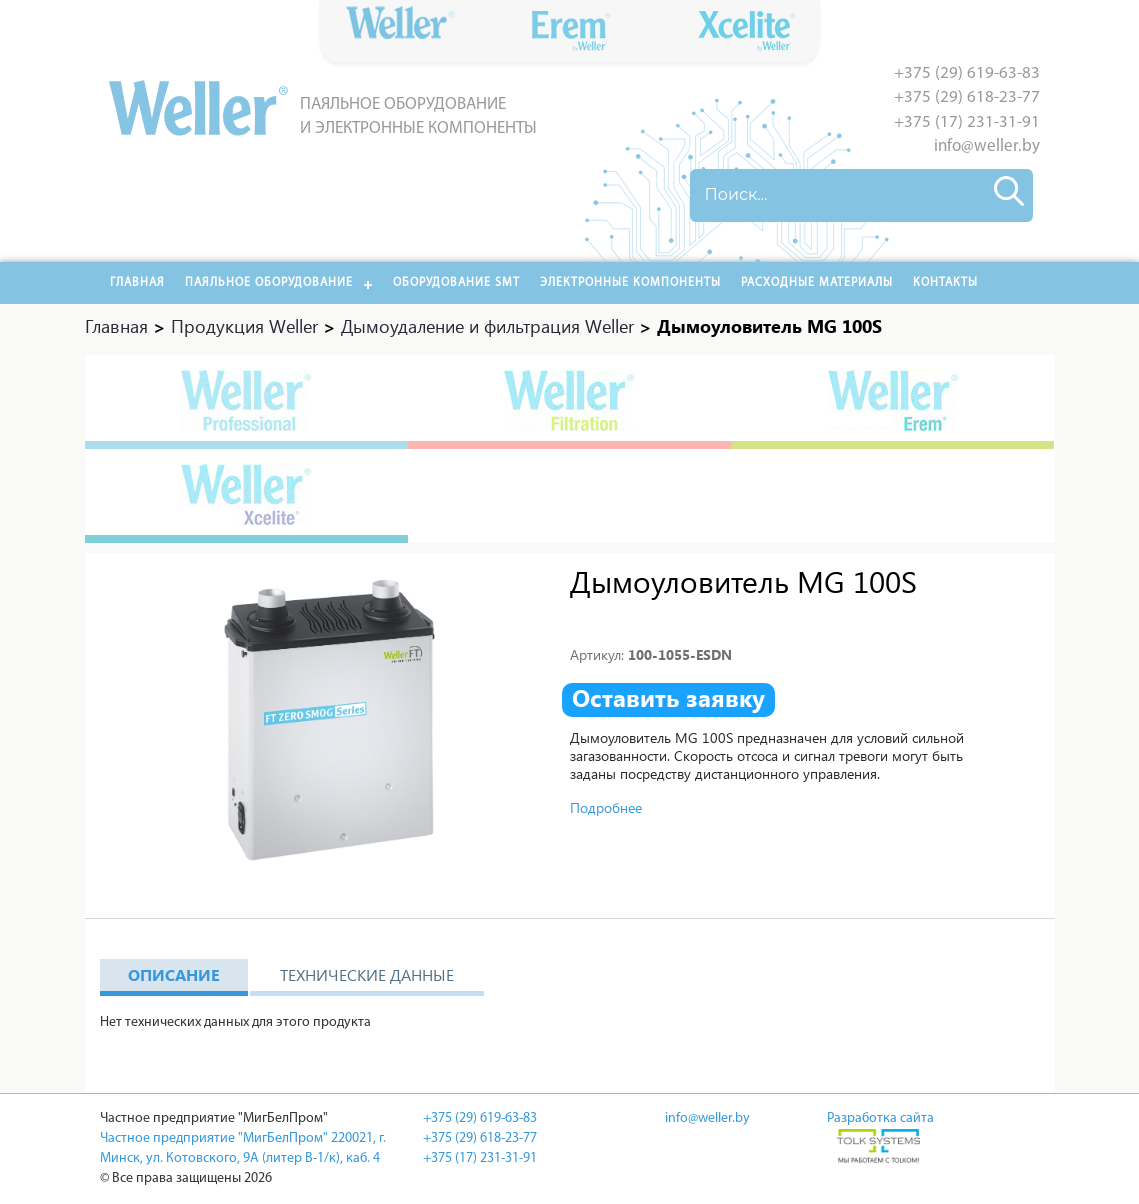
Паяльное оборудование (269, 283)
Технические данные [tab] (367, 974)
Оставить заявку (668, 698)
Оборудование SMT (456, 283)
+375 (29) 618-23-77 (967, 97)
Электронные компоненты (630, 283)
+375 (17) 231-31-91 (967, 122)
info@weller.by (987, 146)
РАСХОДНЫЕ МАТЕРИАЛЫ (817, 283)
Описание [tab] (174, 974)
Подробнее (606, 807)
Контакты (945, 283)
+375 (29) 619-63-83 (967, 73)
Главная (137, 283)
